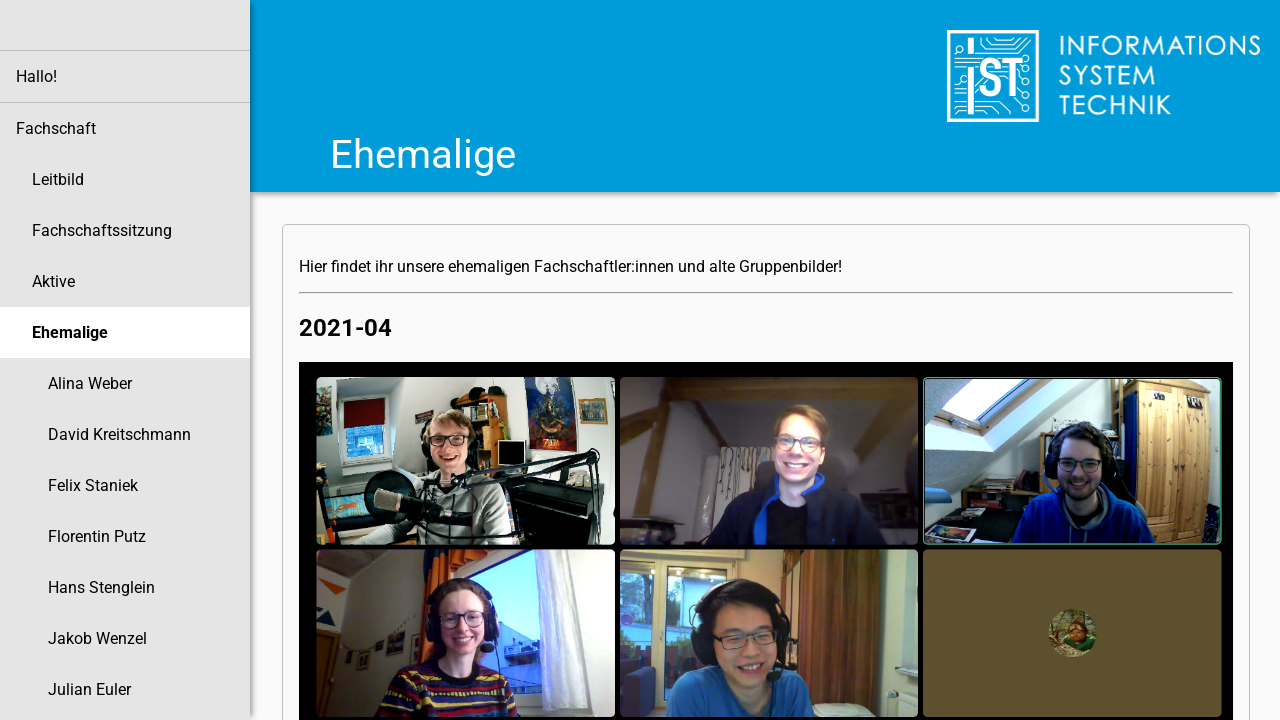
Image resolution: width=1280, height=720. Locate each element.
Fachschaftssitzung (102, 230)
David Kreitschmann (119, 434)
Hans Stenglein (101, 587)
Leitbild (58, 179)
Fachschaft (56, 128)
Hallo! (36, 76)
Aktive (53, 281)
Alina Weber (90, 383)
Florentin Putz (97, 536)
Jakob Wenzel (97, 638)
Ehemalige (70, 332)
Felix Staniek (93, 485)
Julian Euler (89, 689)
